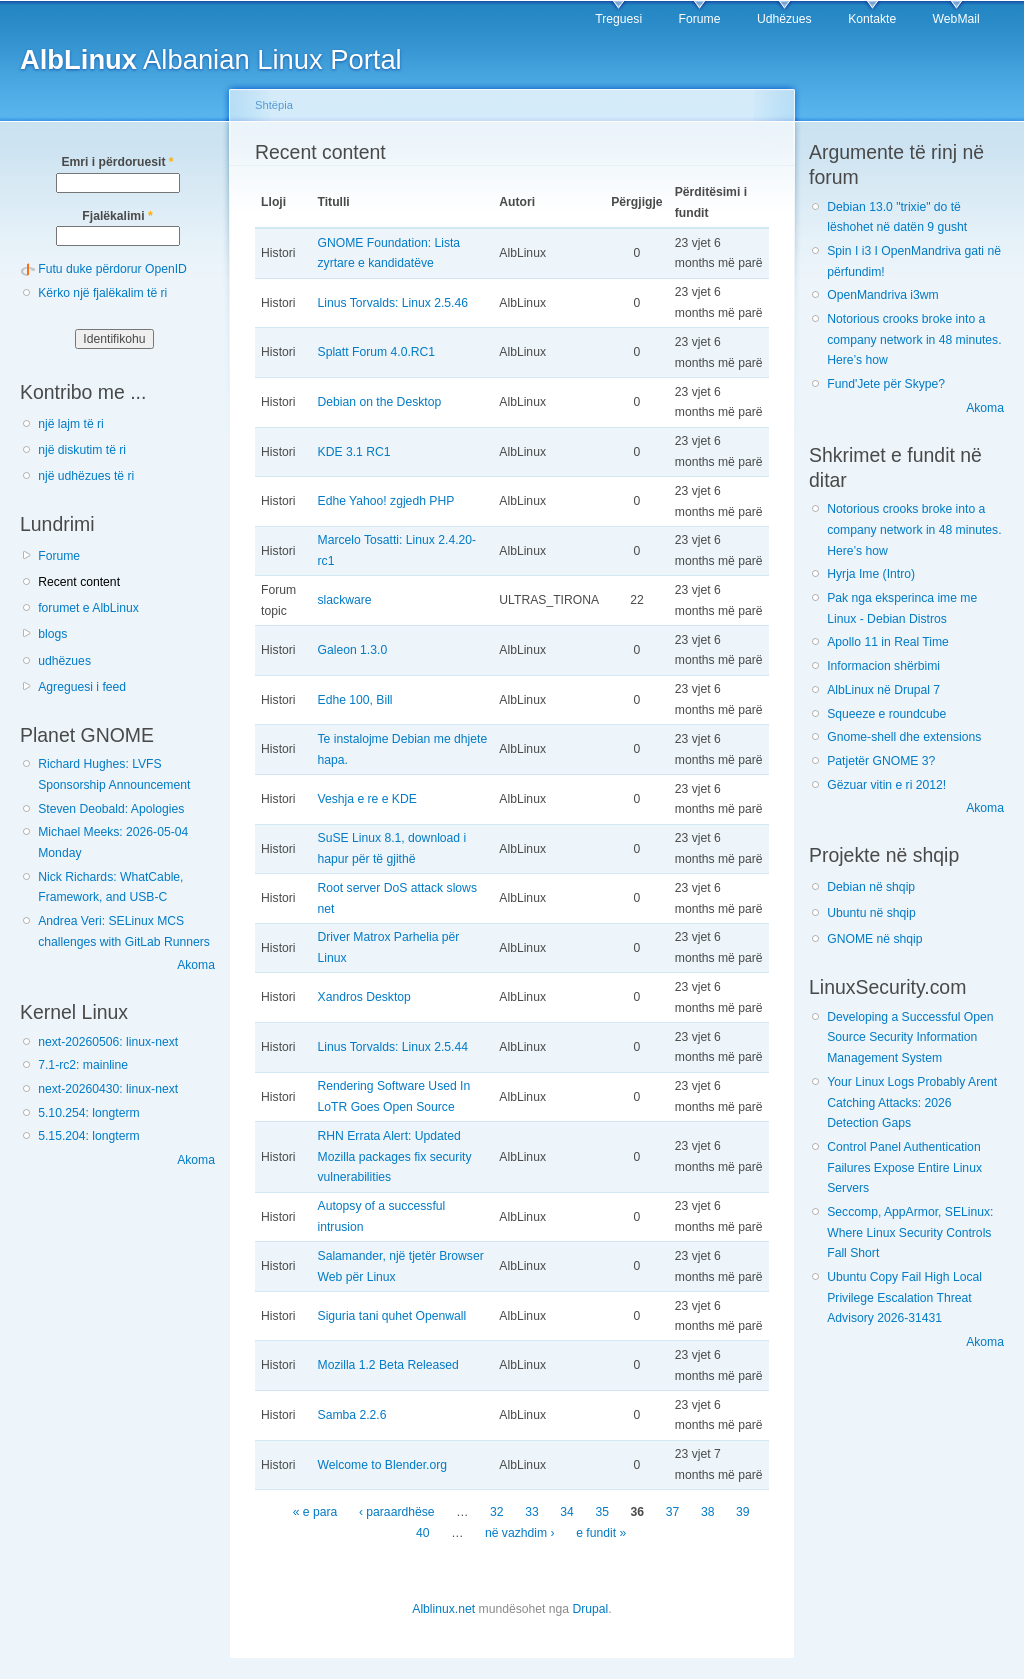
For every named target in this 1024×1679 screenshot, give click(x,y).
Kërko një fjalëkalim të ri (102, 293)
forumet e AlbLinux (88, 608)
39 (743, 1513)
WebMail (956, 19)
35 (602, 1513)
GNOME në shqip (874, 939)
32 (497, 1513)
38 (708, 1513)
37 (673, 1513)
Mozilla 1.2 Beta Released (388, 1365)
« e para (315, 1513)
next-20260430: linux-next (108, 1089)
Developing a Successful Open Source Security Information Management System (910, 1037)
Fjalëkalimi (117, 216)
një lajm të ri (71, 424)
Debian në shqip (871, 887)
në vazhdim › (520, 1533)
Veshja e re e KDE (367, 799)
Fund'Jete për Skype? (886, 384)
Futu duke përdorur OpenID (112, 269)
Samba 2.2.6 (352, 1415)
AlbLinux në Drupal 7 (883, 690)
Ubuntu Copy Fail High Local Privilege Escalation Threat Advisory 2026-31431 (904, 1297)
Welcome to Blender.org (383, 1465)
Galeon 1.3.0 (353, 650)
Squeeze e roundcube (886, 714)
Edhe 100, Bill (355, 700)
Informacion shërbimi (883, 666)
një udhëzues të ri (86, 476)
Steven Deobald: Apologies (111, 809)
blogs (52, 634)
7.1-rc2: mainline (83, 1065)
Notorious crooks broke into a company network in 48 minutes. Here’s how (914, 339)
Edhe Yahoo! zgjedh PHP (386, 501)
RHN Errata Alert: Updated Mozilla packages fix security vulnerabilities (395, 1156)
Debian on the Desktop (380, 402)
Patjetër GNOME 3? (881, 761)
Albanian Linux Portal (211, 59)
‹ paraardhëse (397, 1513)
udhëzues (64, 661)
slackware (345, 600)
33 (532, 1513)
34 (567, 1513)
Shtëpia (274, 105)
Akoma (196, 965)
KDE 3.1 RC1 (354, 452)
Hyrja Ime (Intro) (871, 574)
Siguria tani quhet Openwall (392, 1316)
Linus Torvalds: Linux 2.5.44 (393, 1047)
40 (423, 1533)
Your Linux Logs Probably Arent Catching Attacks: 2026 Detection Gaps (912, 1102)
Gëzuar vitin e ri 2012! (886, 785)
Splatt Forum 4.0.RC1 (377, 352)
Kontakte (872, 19)
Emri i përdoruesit (117, 162)
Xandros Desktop (364, 997)
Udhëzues (784, 19)
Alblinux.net (443, 1609)
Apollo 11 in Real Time (888, 642)
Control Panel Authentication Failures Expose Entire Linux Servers (904, 1167)
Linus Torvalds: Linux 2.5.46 (393, 303)
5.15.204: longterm (88, 1136)
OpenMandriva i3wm (882, 295)
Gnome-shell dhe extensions (904, 737)
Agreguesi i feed (82, 687)
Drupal (590, 1609)
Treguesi (618, 19)
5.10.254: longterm (88, 1113)
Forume (700, 19)
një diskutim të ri (82, 450)
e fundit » (601, 1533)
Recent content (79, 582)
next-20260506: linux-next (108, 1042)
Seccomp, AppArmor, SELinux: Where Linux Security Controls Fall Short (910, 1232)
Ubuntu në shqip (871, 913)
